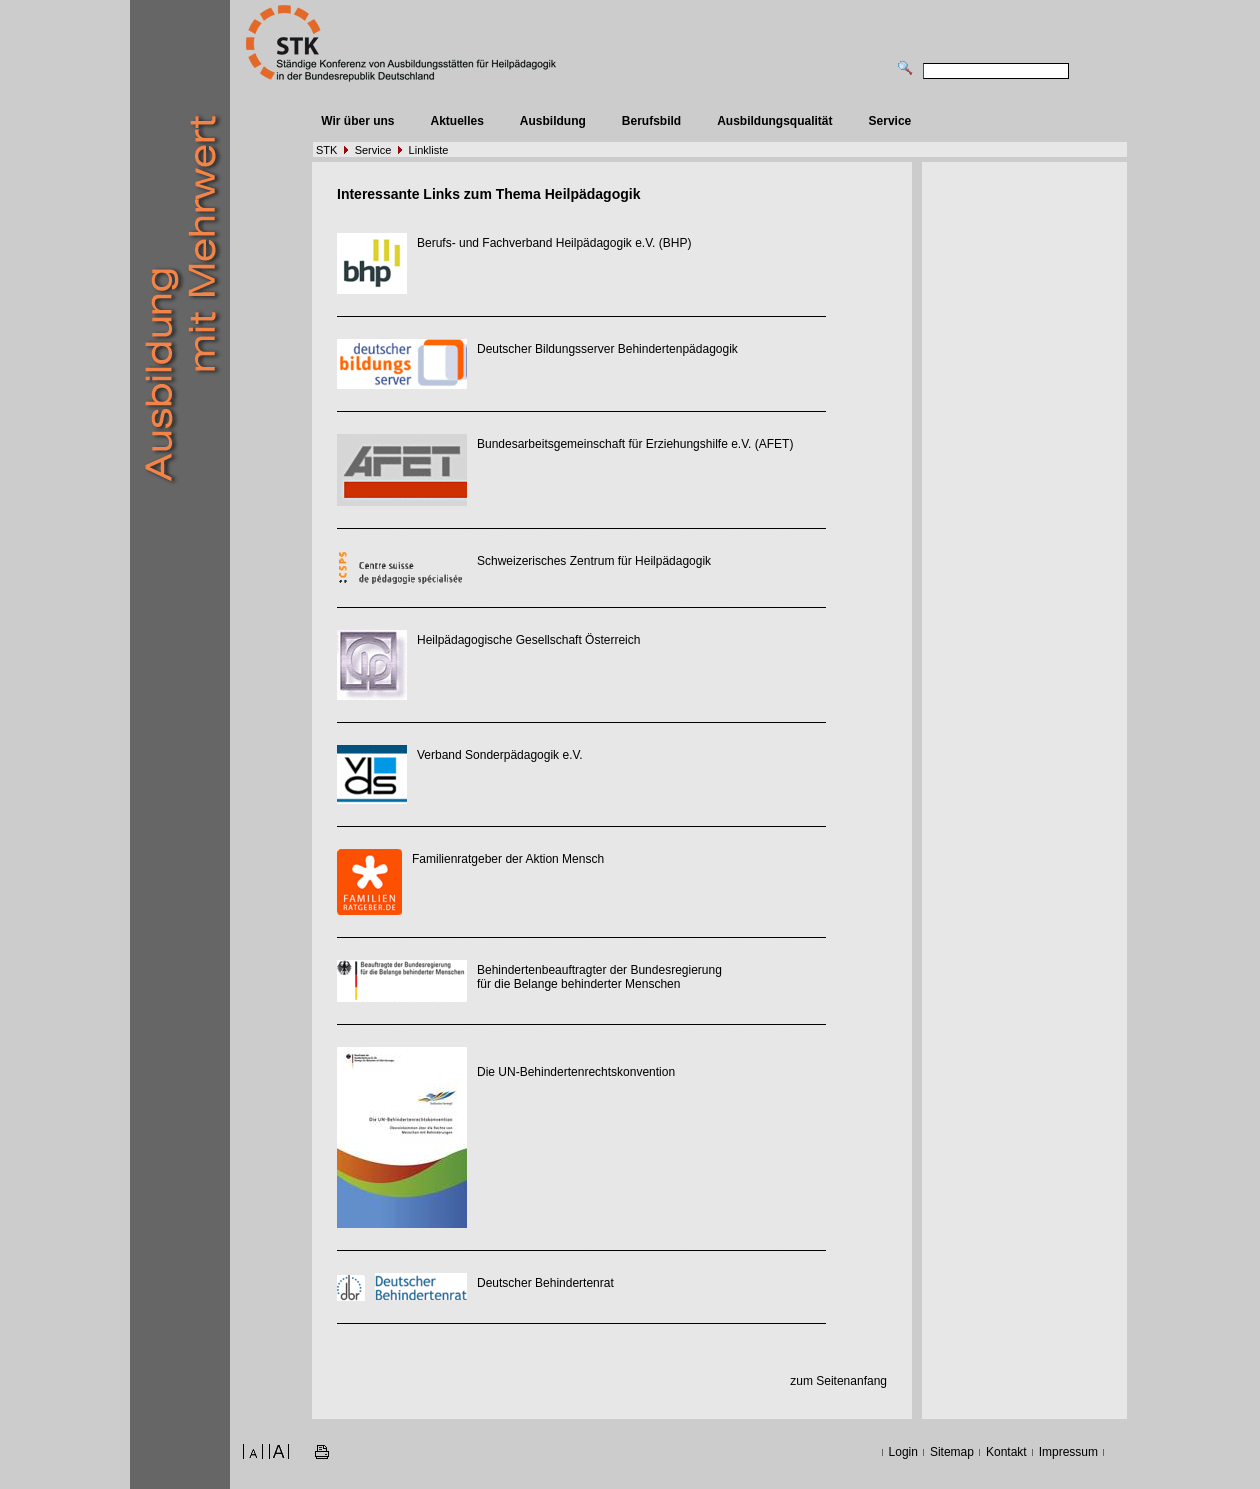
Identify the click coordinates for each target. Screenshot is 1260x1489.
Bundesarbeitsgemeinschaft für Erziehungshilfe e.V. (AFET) (635, 444)
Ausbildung (553, 121)
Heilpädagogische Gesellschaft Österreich (528, 640)
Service (890, 121)
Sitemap (952, 1452)
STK (326, 150)
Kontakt (1006, 1452)
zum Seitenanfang (838, 1381)
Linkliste (429, 150)
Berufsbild (651, 121)
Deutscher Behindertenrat (545, 1283)
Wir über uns (357, 121)
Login (903, 1452)
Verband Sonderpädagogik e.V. (500, 755)
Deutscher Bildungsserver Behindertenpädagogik (607, 349)
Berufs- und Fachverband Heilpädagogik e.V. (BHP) (554, 243)
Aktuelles (456, 121)
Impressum (1068, 1452)
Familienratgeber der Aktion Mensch (508, 859)
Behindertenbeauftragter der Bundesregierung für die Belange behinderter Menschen (599, 977)
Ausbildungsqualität (774, 121)
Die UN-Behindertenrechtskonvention (576, 1072)
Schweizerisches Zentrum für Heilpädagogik (594, 561)
